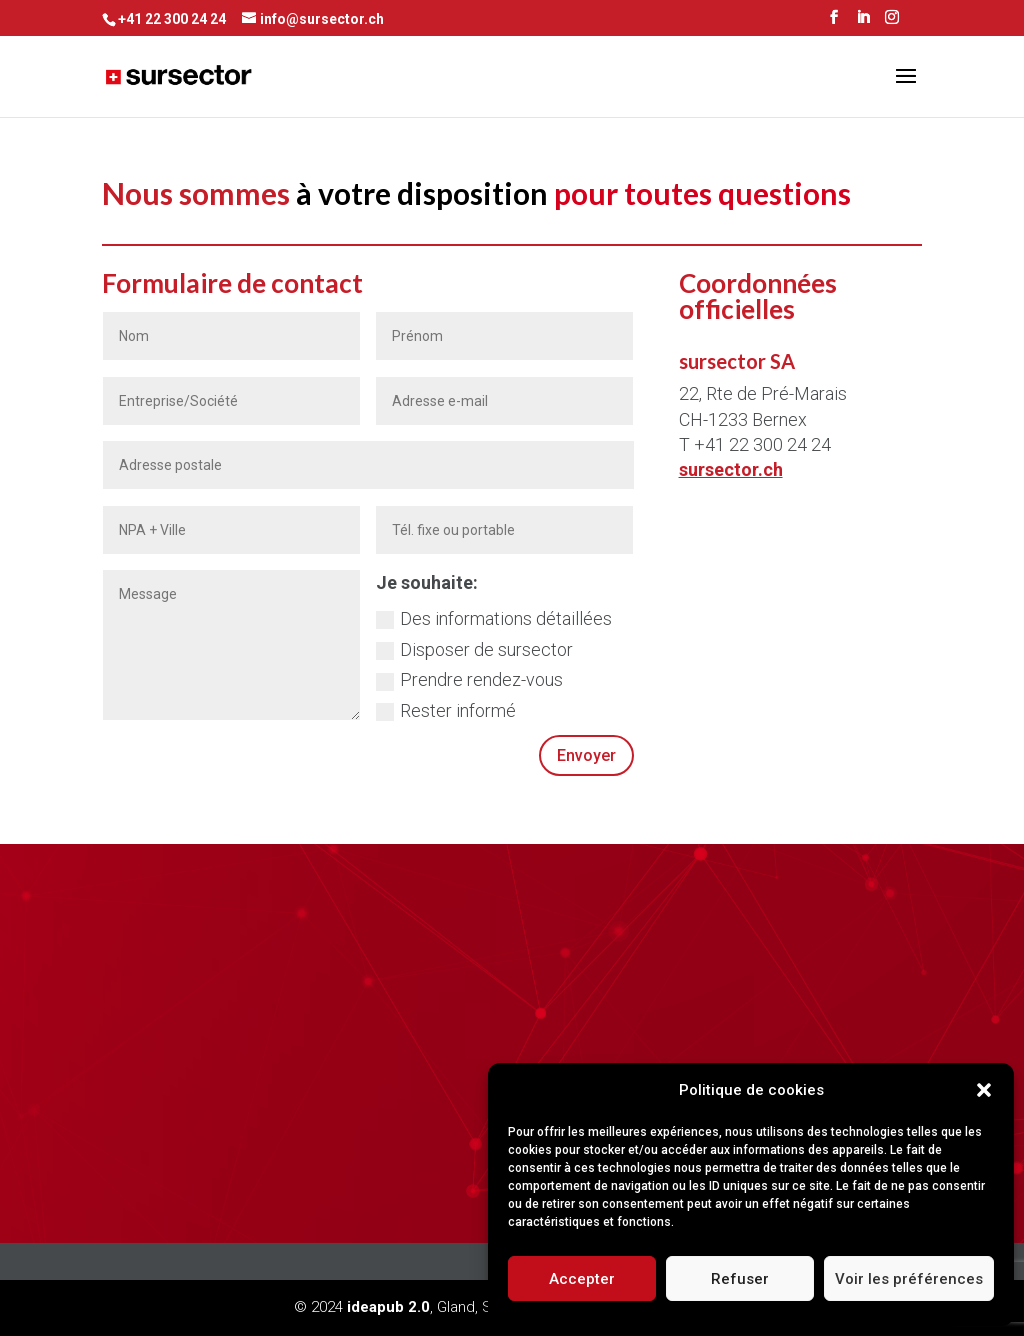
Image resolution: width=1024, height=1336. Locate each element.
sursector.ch (731, 469)
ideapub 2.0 (388, 1307)
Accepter (582, 1279)
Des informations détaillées (494, 618)
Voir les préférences (909, 1279)
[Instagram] (892, 23)
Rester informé (446, 710)
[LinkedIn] (863, 23)
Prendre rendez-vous (469, 679)
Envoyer (586, 755)
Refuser (740, 1279)
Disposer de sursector (474, 649)
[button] (984, 1090)
